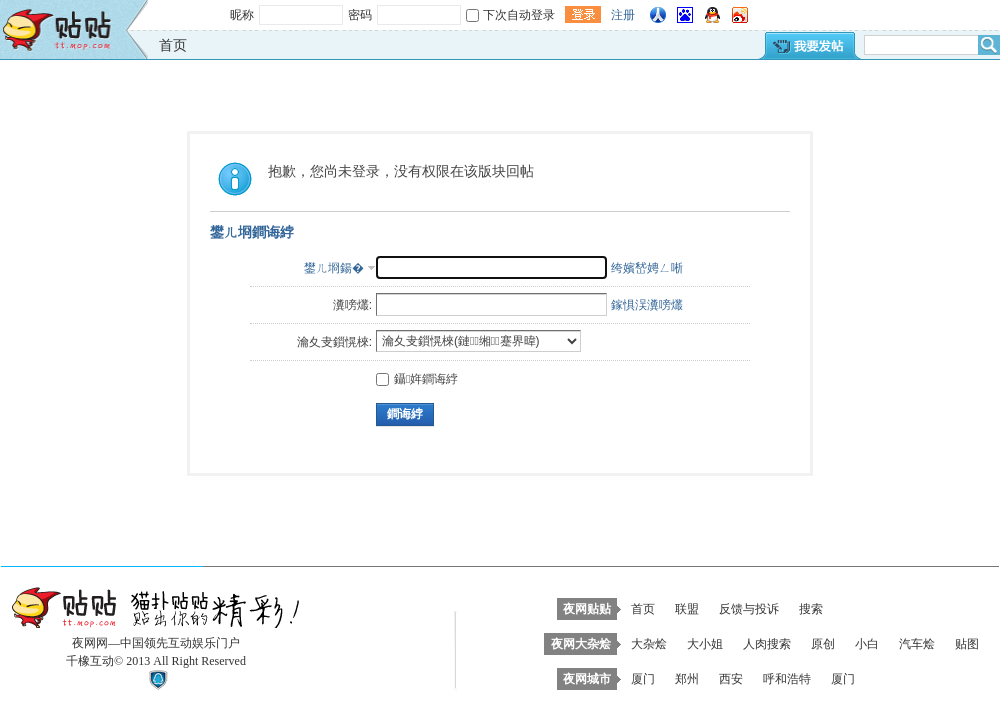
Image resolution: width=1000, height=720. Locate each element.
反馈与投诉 (749, 609)
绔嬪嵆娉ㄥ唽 (647, 268)
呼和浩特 (787, 679)
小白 (867, 644)
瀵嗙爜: (352, 305)
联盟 (687, 609)
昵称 (242, 15)
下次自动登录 (519, 15)
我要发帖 (809, 45)
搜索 (811, 609)
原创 (823, 644)
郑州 (687, 679)
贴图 (967, 644)
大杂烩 (649, 644)
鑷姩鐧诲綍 (417, 379)
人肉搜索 (767, 644)
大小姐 (705, 644)
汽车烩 (917, 644)
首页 (173, 45)
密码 (360, 15)
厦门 (643, 679)
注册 (623, 15)
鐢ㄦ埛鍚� (334, 268)
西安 (731, 679)
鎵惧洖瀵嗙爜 (647, 305)
